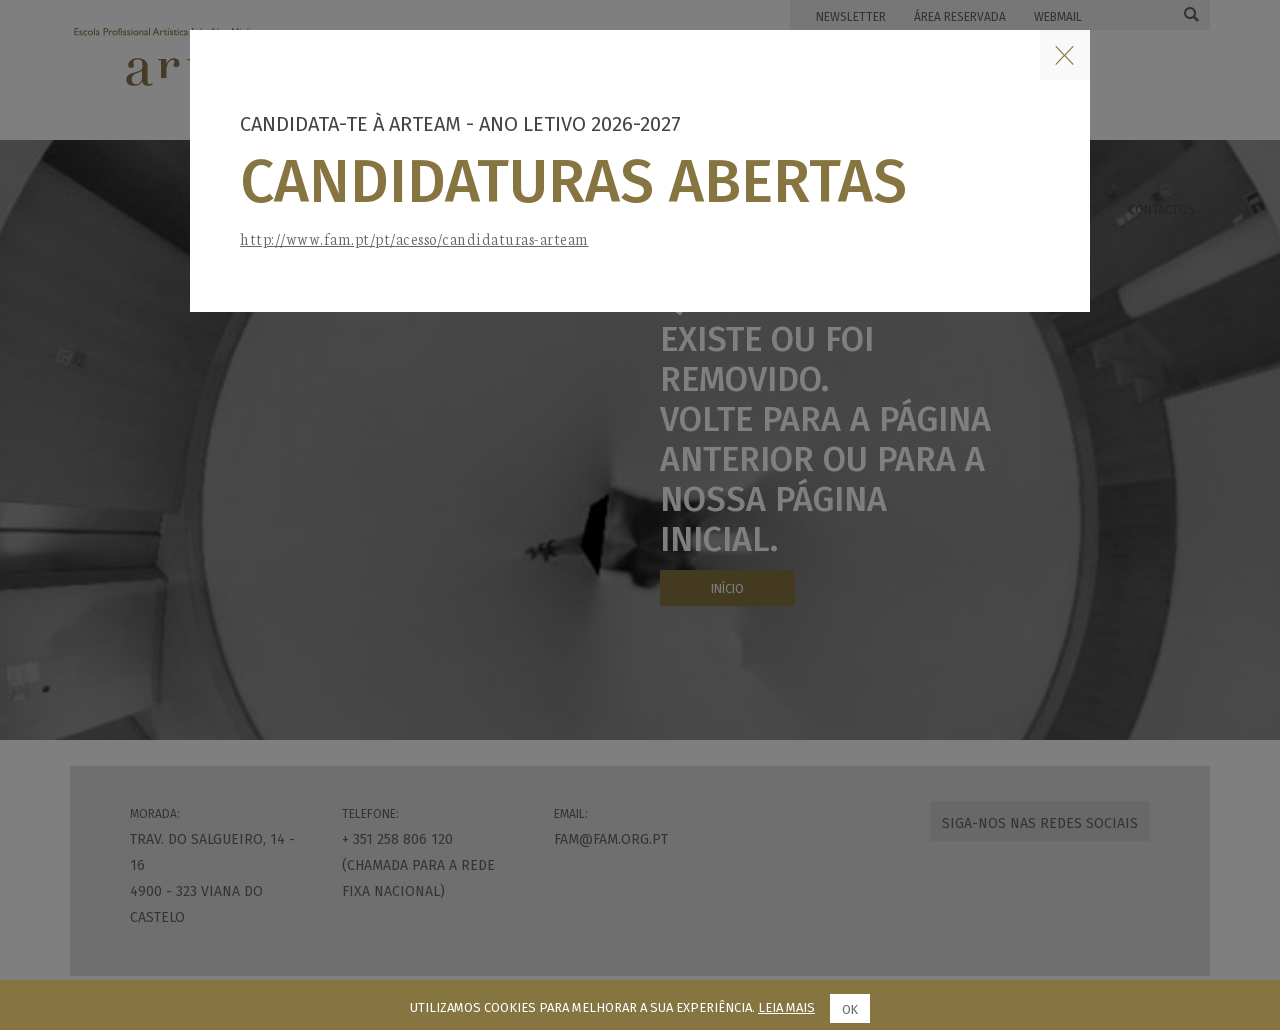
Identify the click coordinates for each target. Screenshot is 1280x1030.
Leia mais (786, 1007)
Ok (850, 1009)
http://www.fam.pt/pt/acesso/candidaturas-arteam (414, 238)
